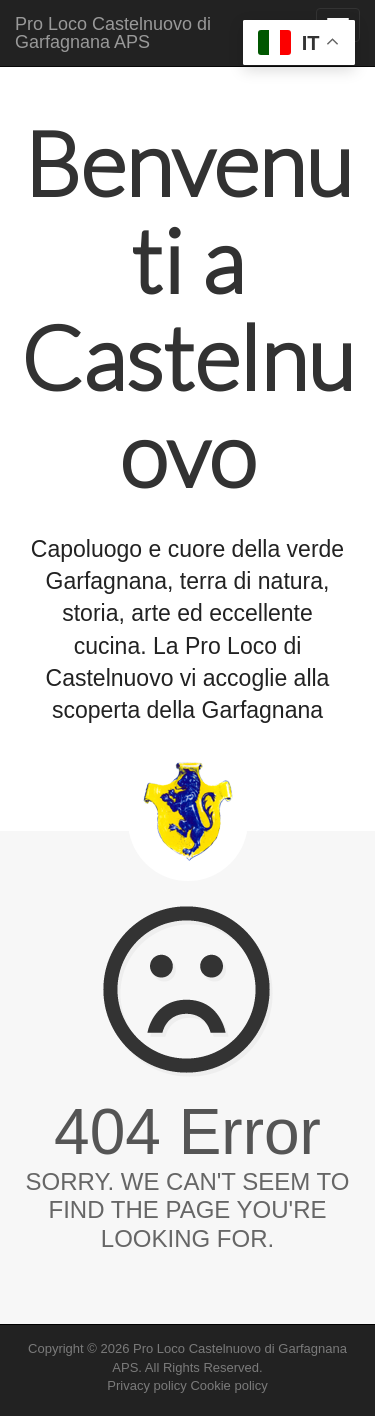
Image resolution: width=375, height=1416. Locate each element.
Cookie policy (228, 1385)
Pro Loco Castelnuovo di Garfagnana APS (113, 33)
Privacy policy (146, 1385)
